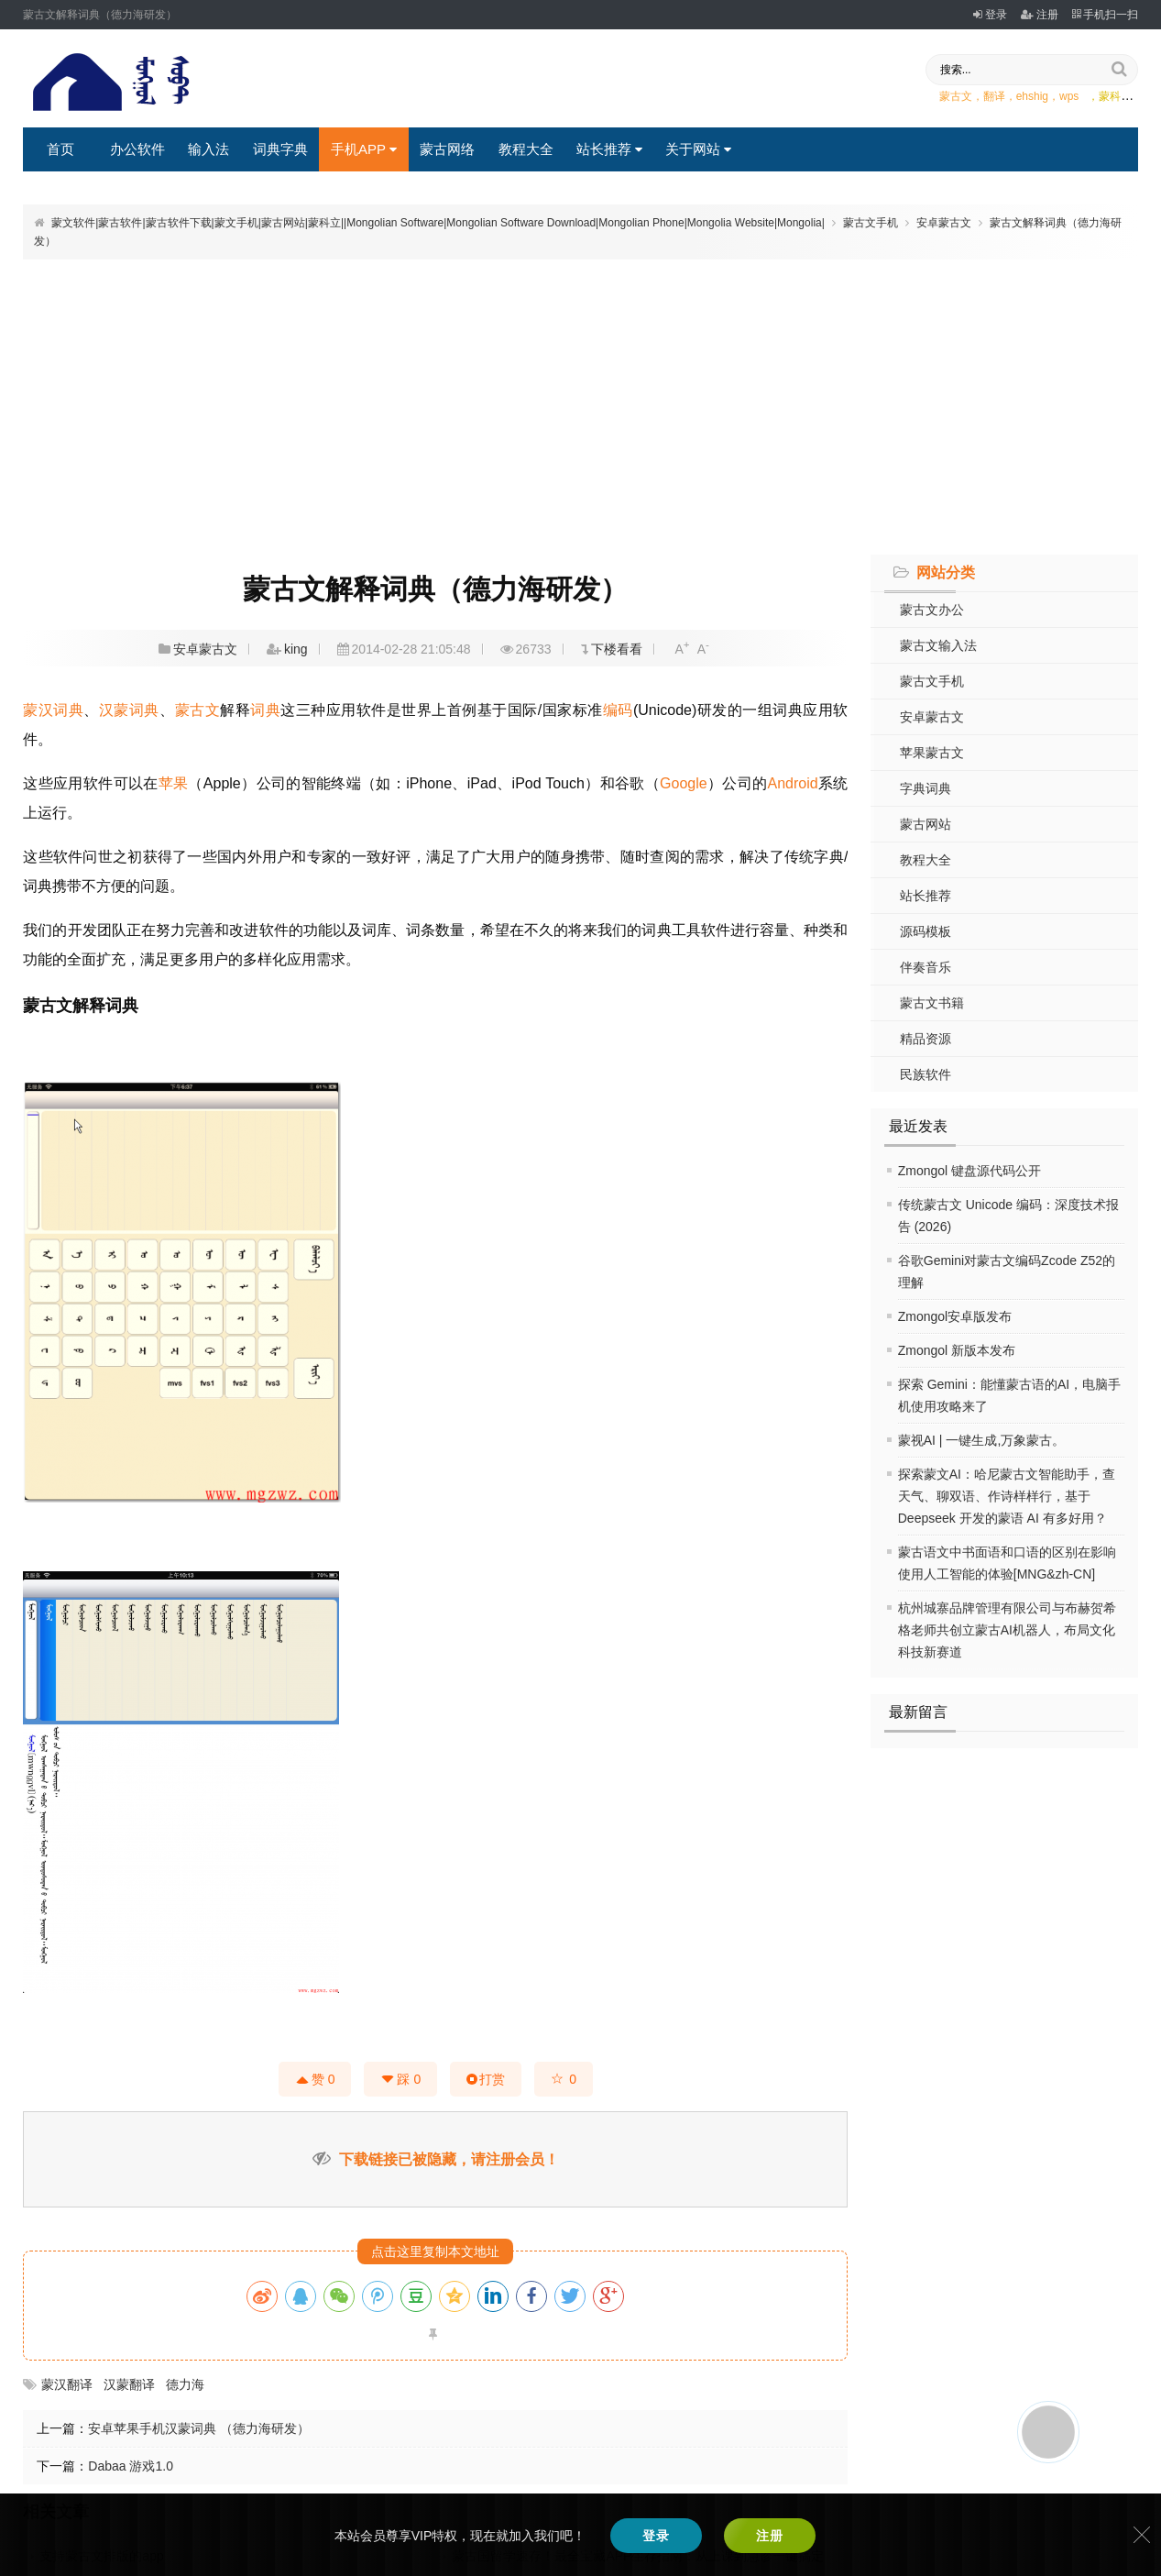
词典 (265, 710)
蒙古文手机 (870, 222)
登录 (990, 14)
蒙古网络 (447, 149)
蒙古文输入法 (938, 645)
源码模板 (925, 931)
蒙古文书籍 (932, 1003)
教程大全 (525, 149)
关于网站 (698, 149)
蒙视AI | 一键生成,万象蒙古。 (982, 1440)
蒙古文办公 (932, 609)
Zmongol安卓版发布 (955, 1316)
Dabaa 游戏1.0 (130, 2466)
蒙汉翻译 (67, 2384)
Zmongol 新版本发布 (956, 1350)
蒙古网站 (925, 824)
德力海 (185, 2384)
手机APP (364, 149)
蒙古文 (198, 710)
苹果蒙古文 (932, 752)
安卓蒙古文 (943, 222)
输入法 (208, 149)
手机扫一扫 (1105, 14)
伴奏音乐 (925, 967)
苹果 (174, 783)
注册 (1039, 14)
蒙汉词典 (53, 710)
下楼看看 (616, 649)
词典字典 (280, 149)
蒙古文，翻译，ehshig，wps (1009, 96)
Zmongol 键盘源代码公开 (969, 1170)
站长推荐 (609, 149)
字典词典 (925, 788)
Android (793, 783)
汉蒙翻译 (129, 2384)
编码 (618, 710)
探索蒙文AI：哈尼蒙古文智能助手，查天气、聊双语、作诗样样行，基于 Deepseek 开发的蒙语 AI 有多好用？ (1006, 1496)
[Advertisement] (581, 404)
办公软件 (137, 149)
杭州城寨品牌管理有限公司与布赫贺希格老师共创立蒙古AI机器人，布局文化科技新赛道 (1007, 1630)
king (296, 649)
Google (683, 783)
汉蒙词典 (129, 710)
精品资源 (925, 1038)
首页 (60, 149)
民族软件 (925, 1074)
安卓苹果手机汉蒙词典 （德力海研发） (199, 2428)
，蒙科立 (1110, 96)
